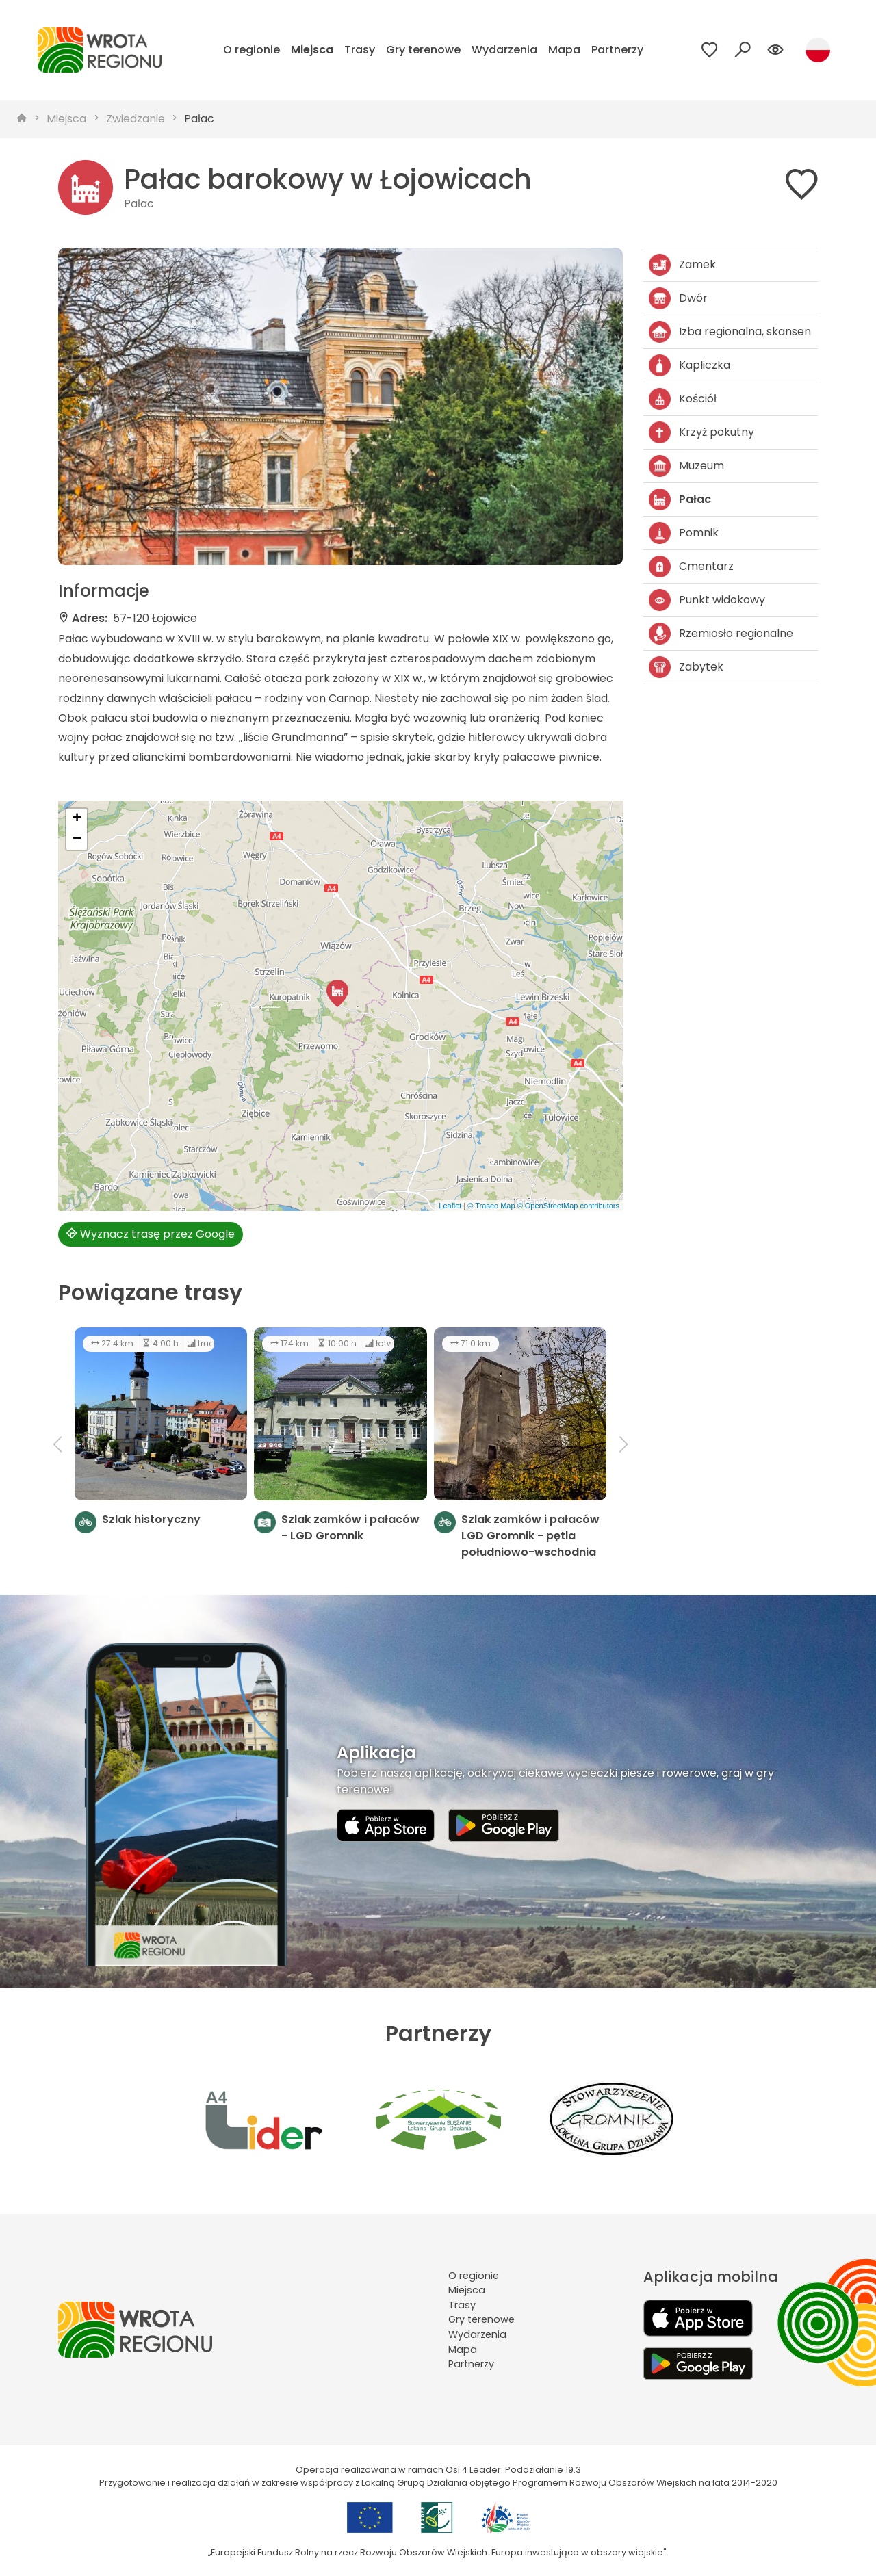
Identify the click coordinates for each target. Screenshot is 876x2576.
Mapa (564, 49)
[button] (337, 993)
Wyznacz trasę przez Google (150, 1234)
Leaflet (450, 1205)
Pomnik (684, 533)
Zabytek (686, 667)
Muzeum (686, 466)
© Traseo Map (491, 1205)
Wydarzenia (504, 49)
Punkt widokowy (707, 600)
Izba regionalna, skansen (730, 332)
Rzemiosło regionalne (721, 634)
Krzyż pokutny (701, 432)
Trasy (359, 49)
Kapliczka (689, 365)
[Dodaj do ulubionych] (801, 187)
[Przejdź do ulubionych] (709, 50)
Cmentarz (691, 566)
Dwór (678, 298)
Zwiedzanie (135, 119)
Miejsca (312, 49)
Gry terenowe (423, 49)
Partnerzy (617, 49)
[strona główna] (21, 119)
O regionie (251, 49)
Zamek (682, 265)
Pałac (199, 119)
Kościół (683, 399)
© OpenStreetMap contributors (568, 1205)
